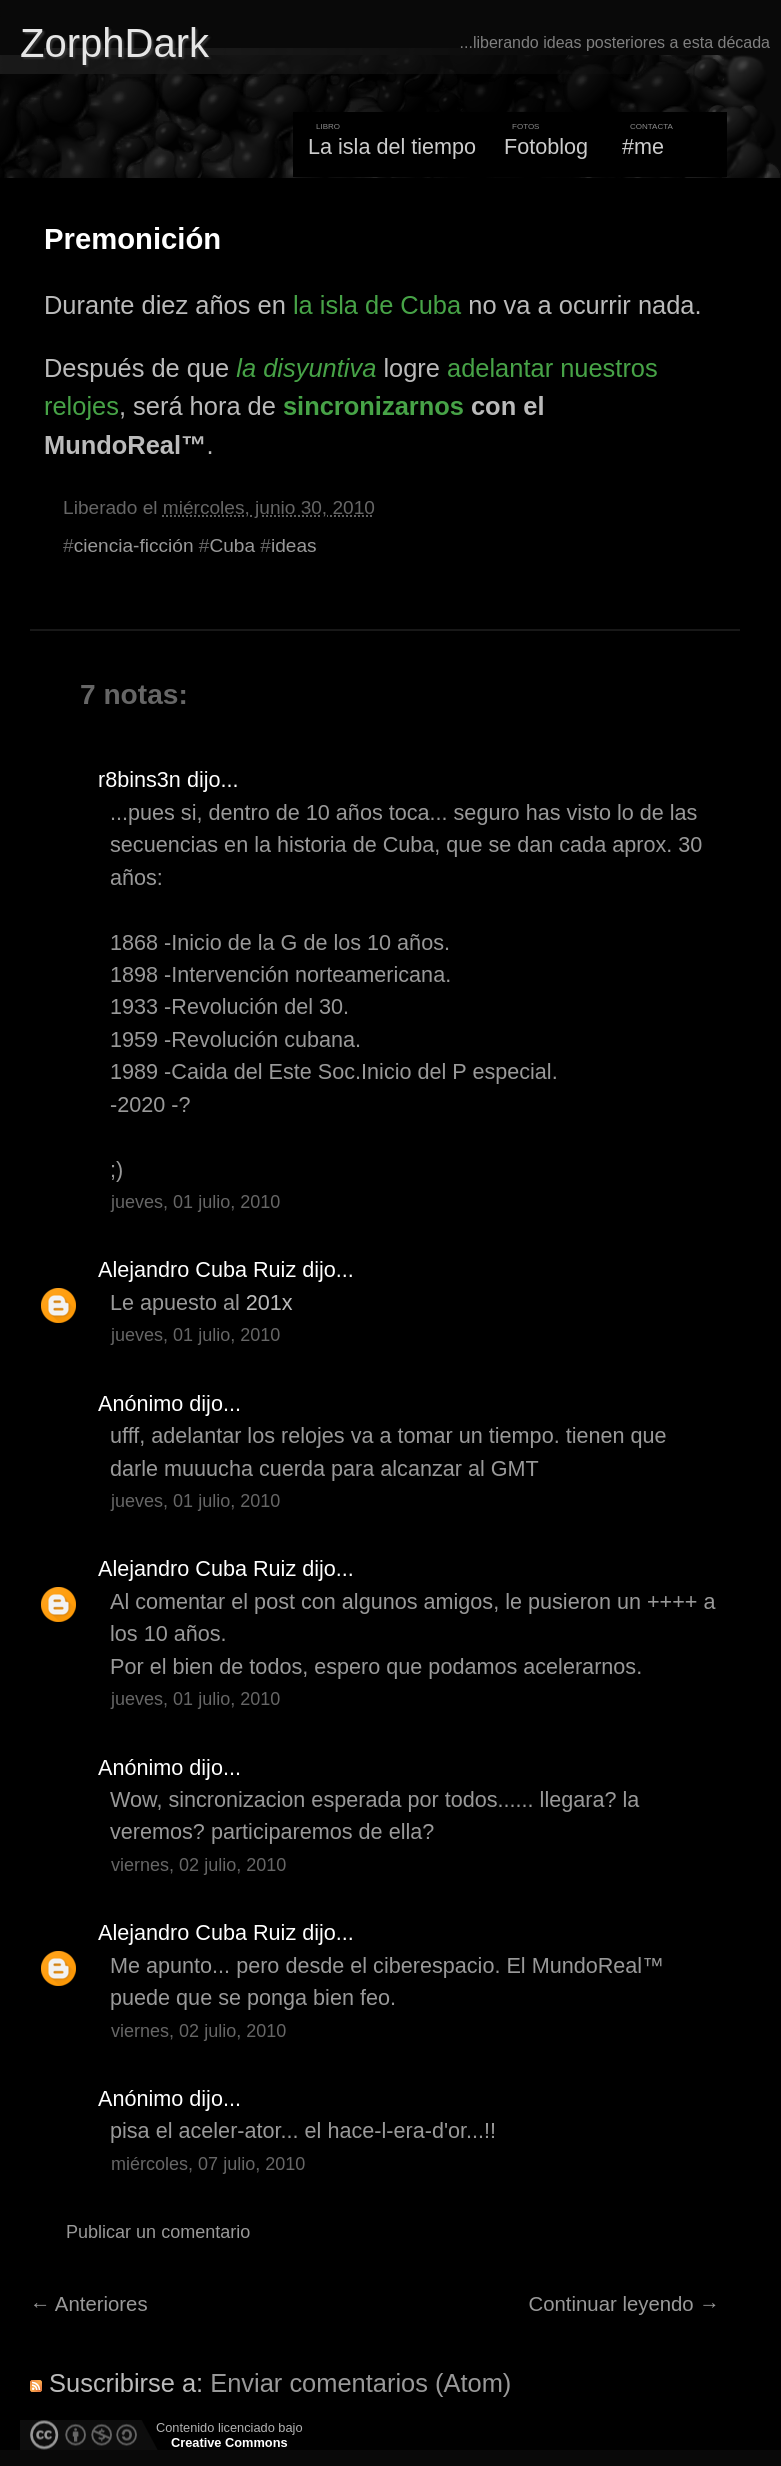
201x (269, 1302)
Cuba (232, 545)
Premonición (132, 239)
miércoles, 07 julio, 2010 (208, 2164)
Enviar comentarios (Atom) (360, 2383)
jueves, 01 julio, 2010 (195, 1202)
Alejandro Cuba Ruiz (197, 1269)
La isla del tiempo (392, 146)
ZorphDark (114, 43)
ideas (294, 545)
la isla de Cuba (377, 305)
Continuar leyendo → (624, 2304)
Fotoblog (546, 146)
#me (643, 146)
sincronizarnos (373, 406)
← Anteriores (89, 2304)
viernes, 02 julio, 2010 (198, 1865)
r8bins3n (139, 779)
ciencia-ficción (134, 545)
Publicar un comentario (158, 2232)
